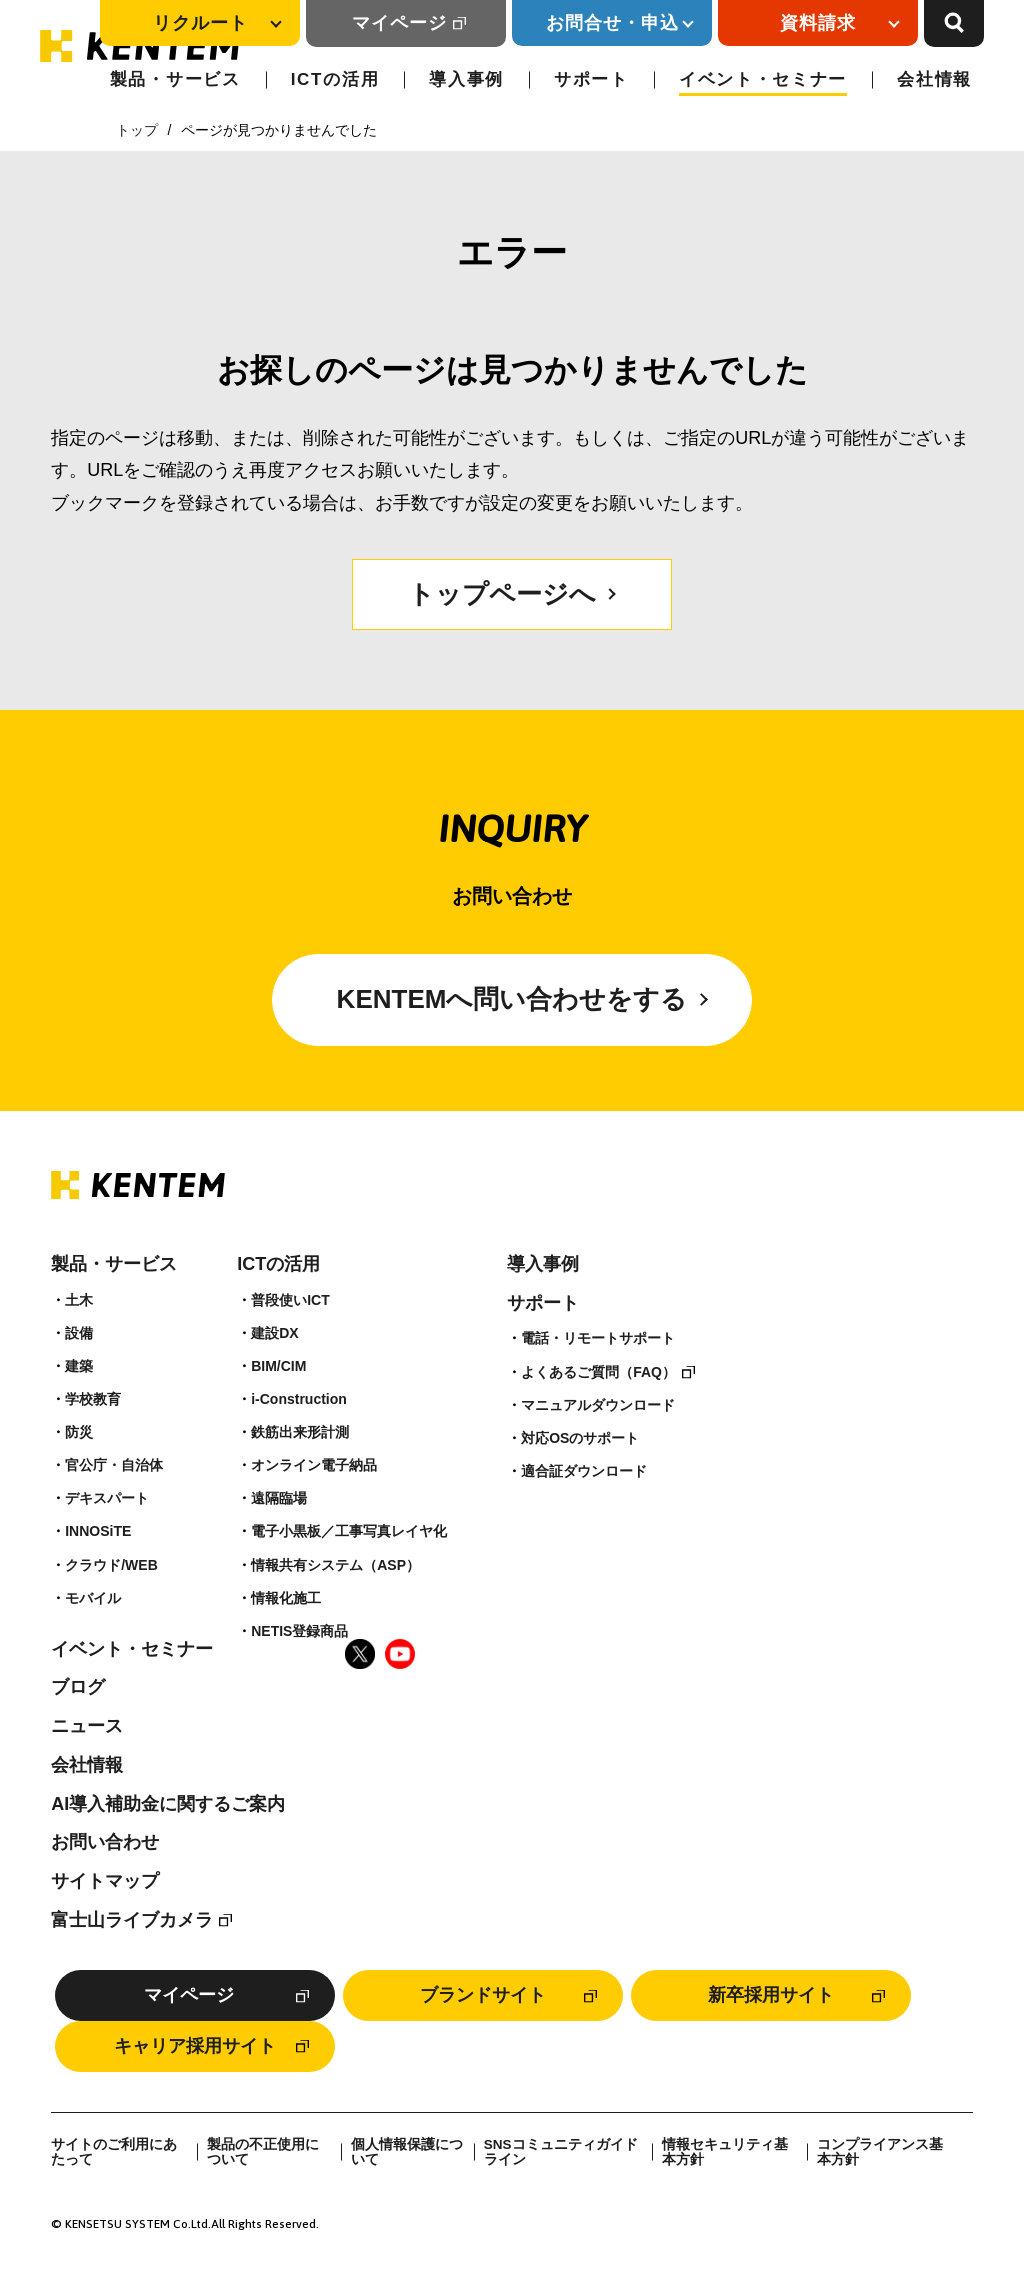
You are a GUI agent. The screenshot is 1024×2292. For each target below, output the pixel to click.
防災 (79, 1432)
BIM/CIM (278, 1366)
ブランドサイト (483, 1995)
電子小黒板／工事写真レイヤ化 (349, 1531)
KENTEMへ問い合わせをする (512, 999)
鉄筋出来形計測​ (300, 1432)
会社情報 (934, 79)
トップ (137, 130)
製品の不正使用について (263, 2152)
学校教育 (93, 1399)
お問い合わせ (105, 1842)
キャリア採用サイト (195, 2046)
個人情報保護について (407, 2152)
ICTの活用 (335, 79)
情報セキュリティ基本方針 (725, 2152)
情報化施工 (286, 1598)
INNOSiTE (98, 1531)
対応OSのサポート (580, 1438)
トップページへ (502, 594)
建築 (79, 1366)
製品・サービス (175, 79)
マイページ (399, 23)
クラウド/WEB (111, 1565)
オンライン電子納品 (314, 1465)
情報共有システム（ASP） (335, 1565)
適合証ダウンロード (584, 1471)
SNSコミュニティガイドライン (561, 2152)
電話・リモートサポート (598, 1338)
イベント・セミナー (763, 79)
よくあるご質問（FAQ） (598, 1372)
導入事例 (466, 79)
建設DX (274, 1333)
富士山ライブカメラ (132, 1920)
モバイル (93, 1598)
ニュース (87, 1726)
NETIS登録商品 (299, 1631)
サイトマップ (105, 1881)
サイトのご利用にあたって (114, 2152)
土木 (79, 1300)
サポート (591, 79)
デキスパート (107, 1498)
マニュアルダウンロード (598, 1405)
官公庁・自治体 (114, 1465)
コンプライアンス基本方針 (880, 2152)
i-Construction (299, 1399)
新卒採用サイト (771, 1995)
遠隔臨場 (279, 1498)
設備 (79, 1333)
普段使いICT (290, 1300)
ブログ (78, 1687)
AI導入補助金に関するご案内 (168, 1804)
